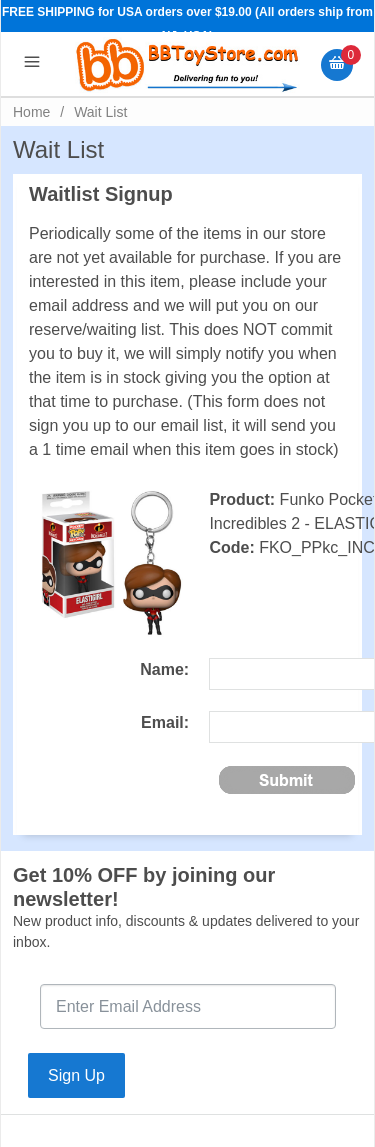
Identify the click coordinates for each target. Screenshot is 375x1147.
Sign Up (76, 1075)
